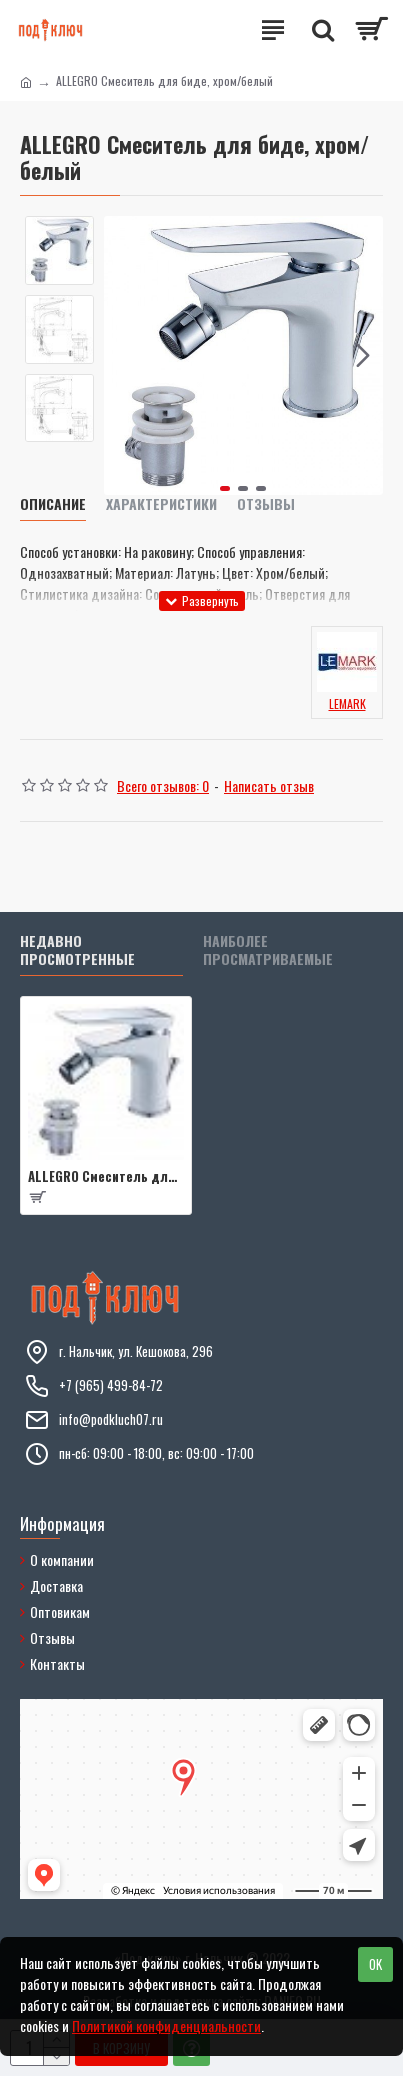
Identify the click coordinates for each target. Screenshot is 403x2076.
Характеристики (161, 504)
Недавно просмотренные (77, 950)
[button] (363, 355)
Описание (53, 504)
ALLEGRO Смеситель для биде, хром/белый (106, 1176)
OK (375, 1964)
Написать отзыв (269, 785)
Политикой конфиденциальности (166, 2025)
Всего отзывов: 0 (163, 785)
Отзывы (266, 504)
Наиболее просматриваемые (268, 950)
